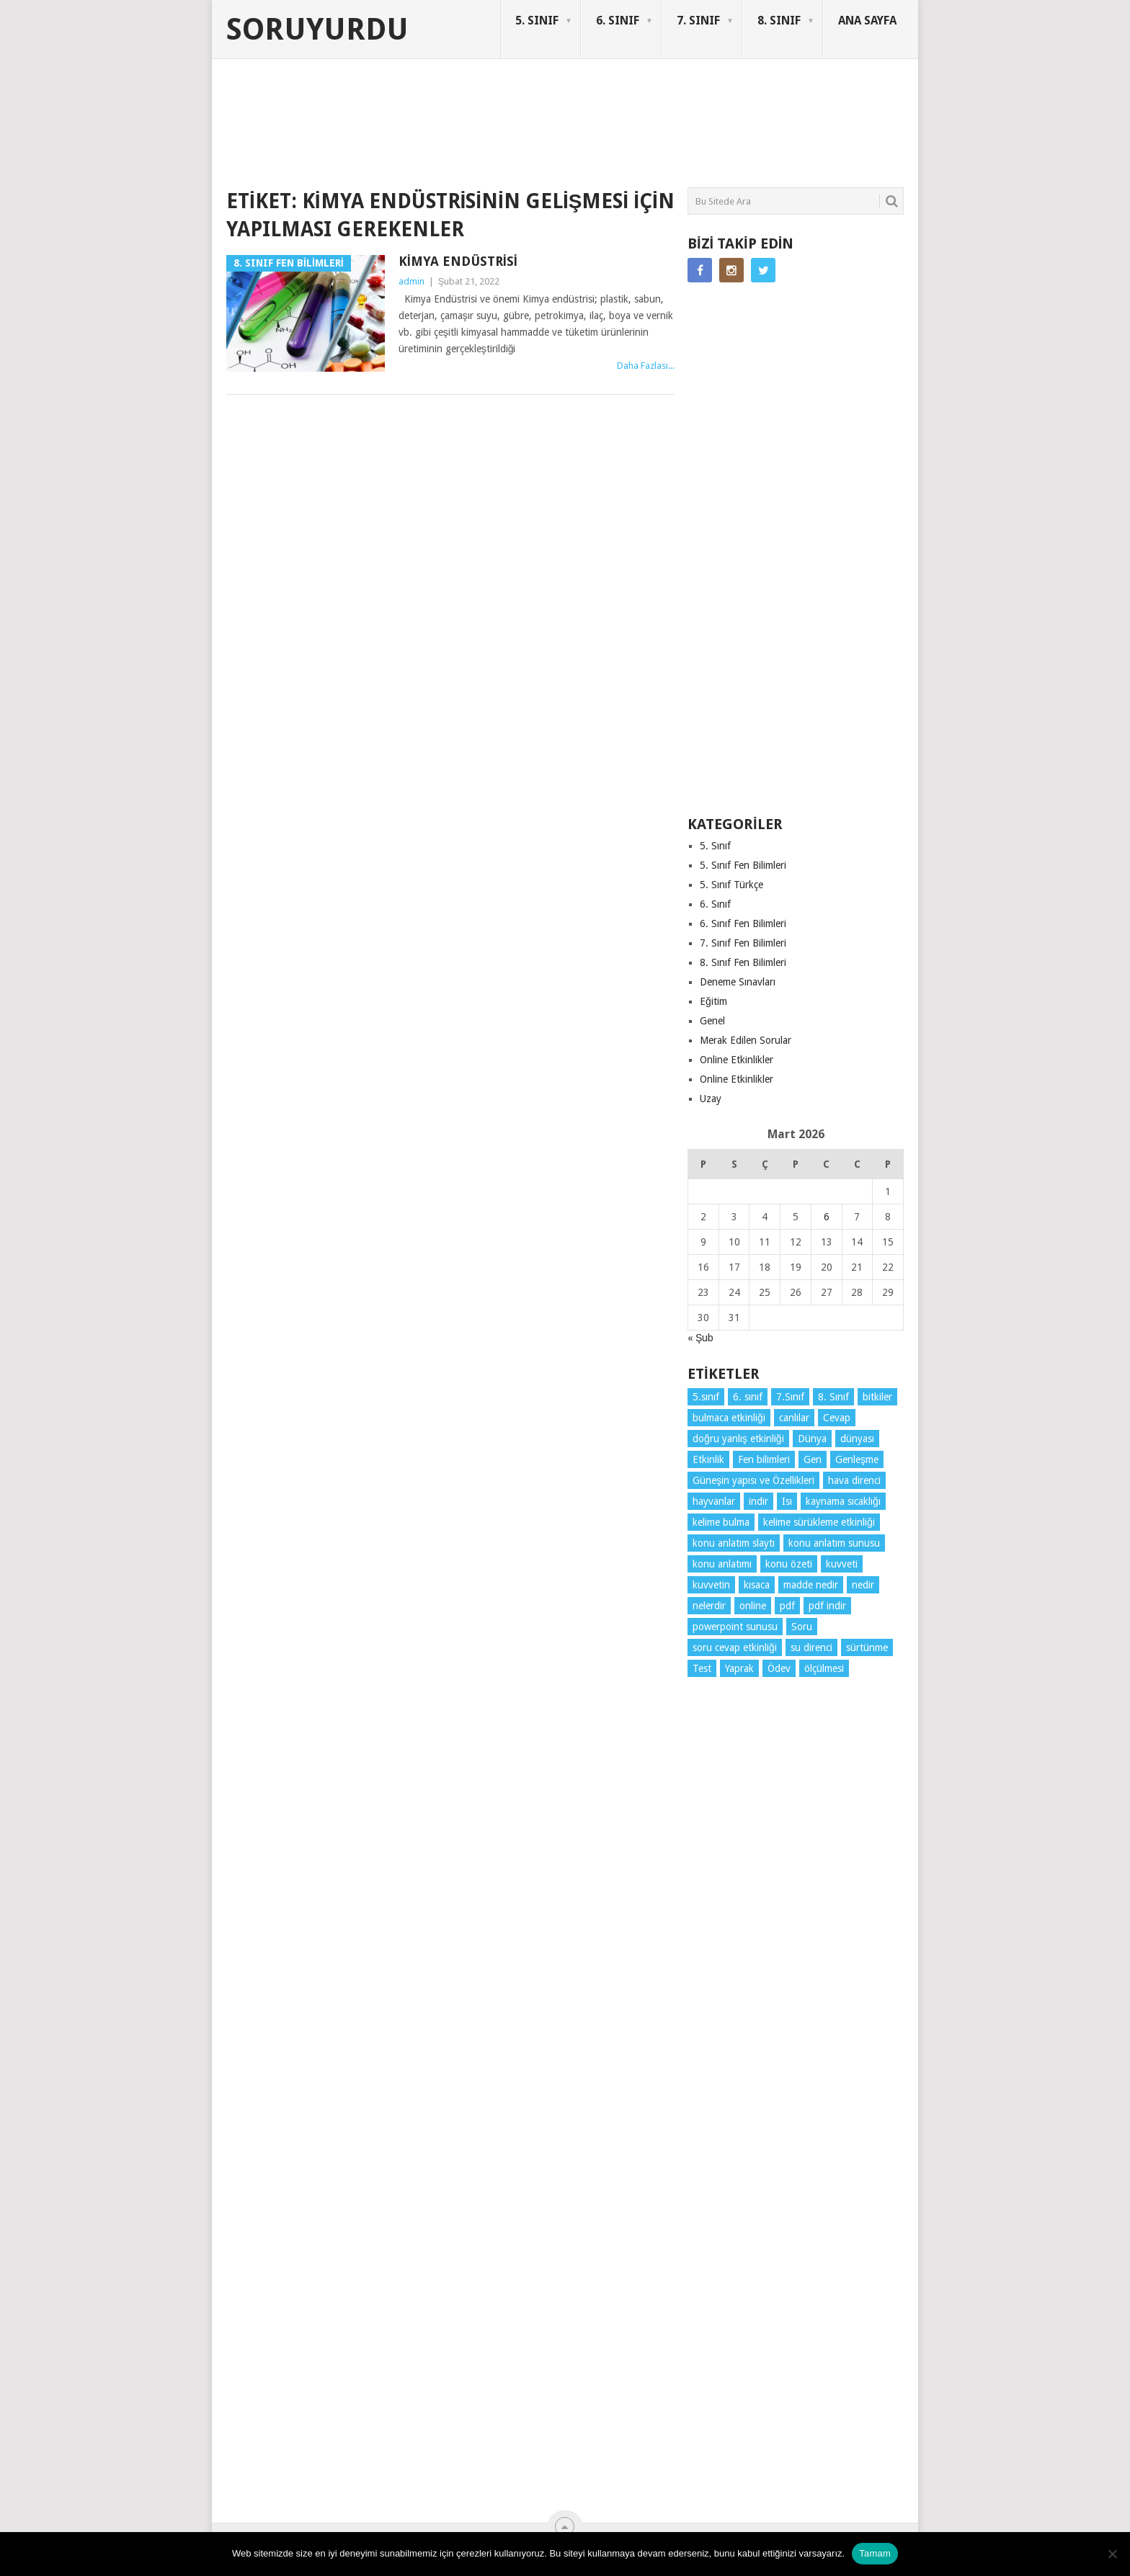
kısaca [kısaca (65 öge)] (757, 1585)
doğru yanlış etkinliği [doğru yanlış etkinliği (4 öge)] (738, 1438)
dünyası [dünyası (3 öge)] (857, 1438)
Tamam (875, 2553)
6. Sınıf (715, 904)
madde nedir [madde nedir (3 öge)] (810, 1585)
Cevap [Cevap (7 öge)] (836, 1417)
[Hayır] (1112, 2553)
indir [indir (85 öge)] (758, 1501)
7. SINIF (698, 20)
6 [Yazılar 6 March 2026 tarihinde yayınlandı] (826, 1216)
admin (411, 281)
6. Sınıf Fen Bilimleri (743, 923)
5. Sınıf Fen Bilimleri (743, 865)
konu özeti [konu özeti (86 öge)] (788, 1564)
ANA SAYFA (867, 20)
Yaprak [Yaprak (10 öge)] (739, 1668)
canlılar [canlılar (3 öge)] (794, 1417)
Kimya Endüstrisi (458, 261)
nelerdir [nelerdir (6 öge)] (709, 1605)
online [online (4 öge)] (752, 1605)
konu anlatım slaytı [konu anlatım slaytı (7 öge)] (734, 1543)
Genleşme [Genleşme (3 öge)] (856, 1459)
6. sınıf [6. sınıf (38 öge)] (747, 1397)
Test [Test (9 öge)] (702, 1668)
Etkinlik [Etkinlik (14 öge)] (708, 1459)
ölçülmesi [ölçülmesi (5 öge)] (824, 1668)
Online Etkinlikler (736, 1059)
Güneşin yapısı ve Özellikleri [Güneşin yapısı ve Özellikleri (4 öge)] (753, 1480)
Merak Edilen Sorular (745, 1040)
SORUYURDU (835, 114)
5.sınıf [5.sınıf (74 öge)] (706, 1397)
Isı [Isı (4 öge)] (787, 1501)
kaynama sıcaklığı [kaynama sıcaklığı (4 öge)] (843, 1501)
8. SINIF (779, 20)
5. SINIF (537, 20)
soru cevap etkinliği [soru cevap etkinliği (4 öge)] (735, 1647)
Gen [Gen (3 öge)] (813, 1459)
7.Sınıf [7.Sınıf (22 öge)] (790, 1397)
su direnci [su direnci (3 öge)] (811, 1647)
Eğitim (713, 1001)
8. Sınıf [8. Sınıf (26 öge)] (833, 1397)
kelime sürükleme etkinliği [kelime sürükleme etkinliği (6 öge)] (819, 1522)
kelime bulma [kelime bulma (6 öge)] (721, 1522)
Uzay (710, 1098)
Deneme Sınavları (737, 982)
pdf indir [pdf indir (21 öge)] (827, 1605)
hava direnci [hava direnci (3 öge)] (854, 1480)
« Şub (700, 1337)
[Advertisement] (488, 132)
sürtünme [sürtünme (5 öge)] (867, 1647)
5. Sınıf (715, 845)
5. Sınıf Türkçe (731, 884)
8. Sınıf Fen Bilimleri (743, 962)
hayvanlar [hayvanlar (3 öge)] (714, 1501)
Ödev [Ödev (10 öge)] (779, 1668)
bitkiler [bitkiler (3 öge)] (877, 1397)
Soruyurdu (317, 29)
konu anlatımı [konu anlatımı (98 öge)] (722, 1564)
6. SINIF (617, 20)
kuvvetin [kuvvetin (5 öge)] (711, 1585)
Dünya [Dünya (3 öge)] (812, 1438)
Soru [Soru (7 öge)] (801, 1626)
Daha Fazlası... (646, 365)
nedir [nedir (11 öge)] (863, 1585)
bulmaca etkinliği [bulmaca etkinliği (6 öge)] (729, 1417)
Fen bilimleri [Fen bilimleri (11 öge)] (764, 1459)
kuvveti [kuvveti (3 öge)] (842, 1564)
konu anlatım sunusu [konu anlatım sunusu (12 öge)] (834, 1543)
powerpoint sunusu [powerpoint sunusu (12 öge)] (735, 1626)
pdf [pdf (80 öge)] (787, 1605)
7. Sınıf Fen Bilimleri (743, 943)
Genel (712, 1021)
